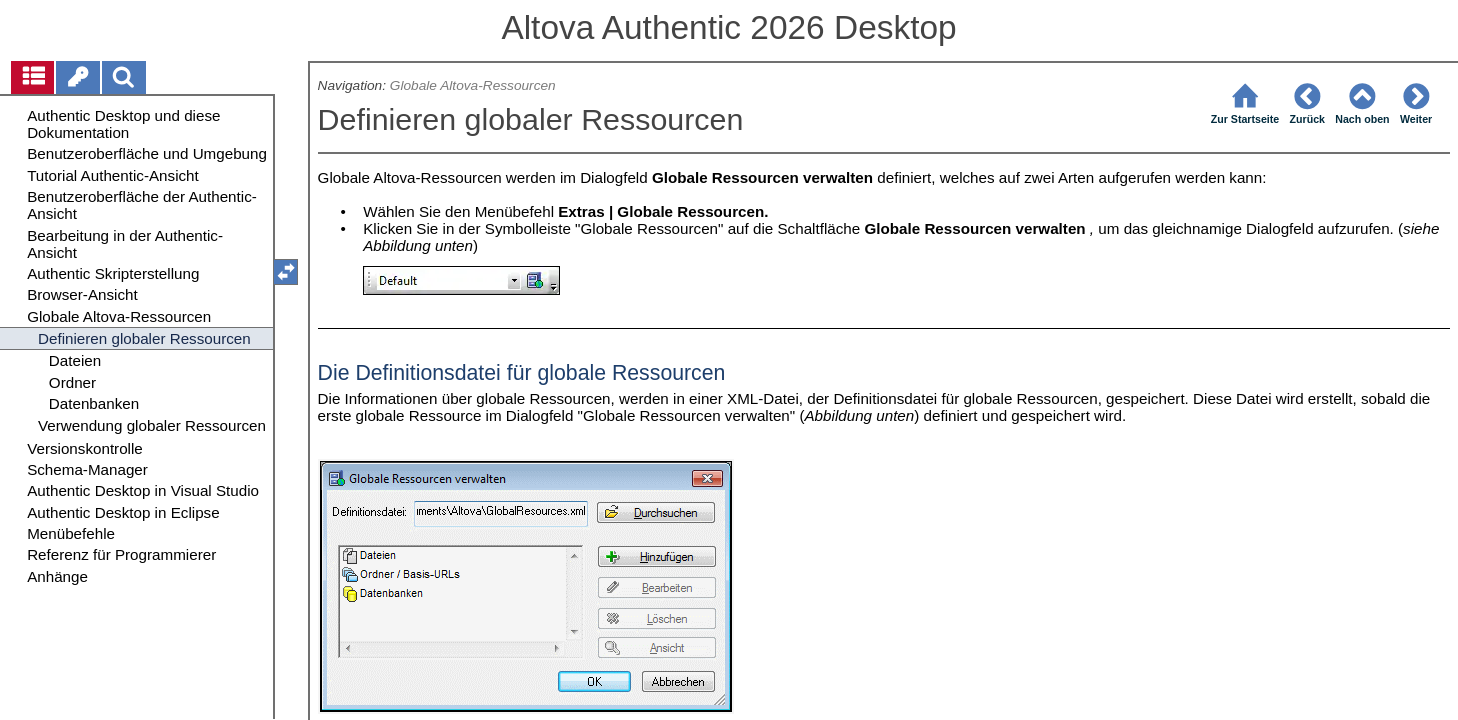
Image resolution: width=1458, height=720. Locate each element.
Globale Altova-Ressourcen (473, 85)
